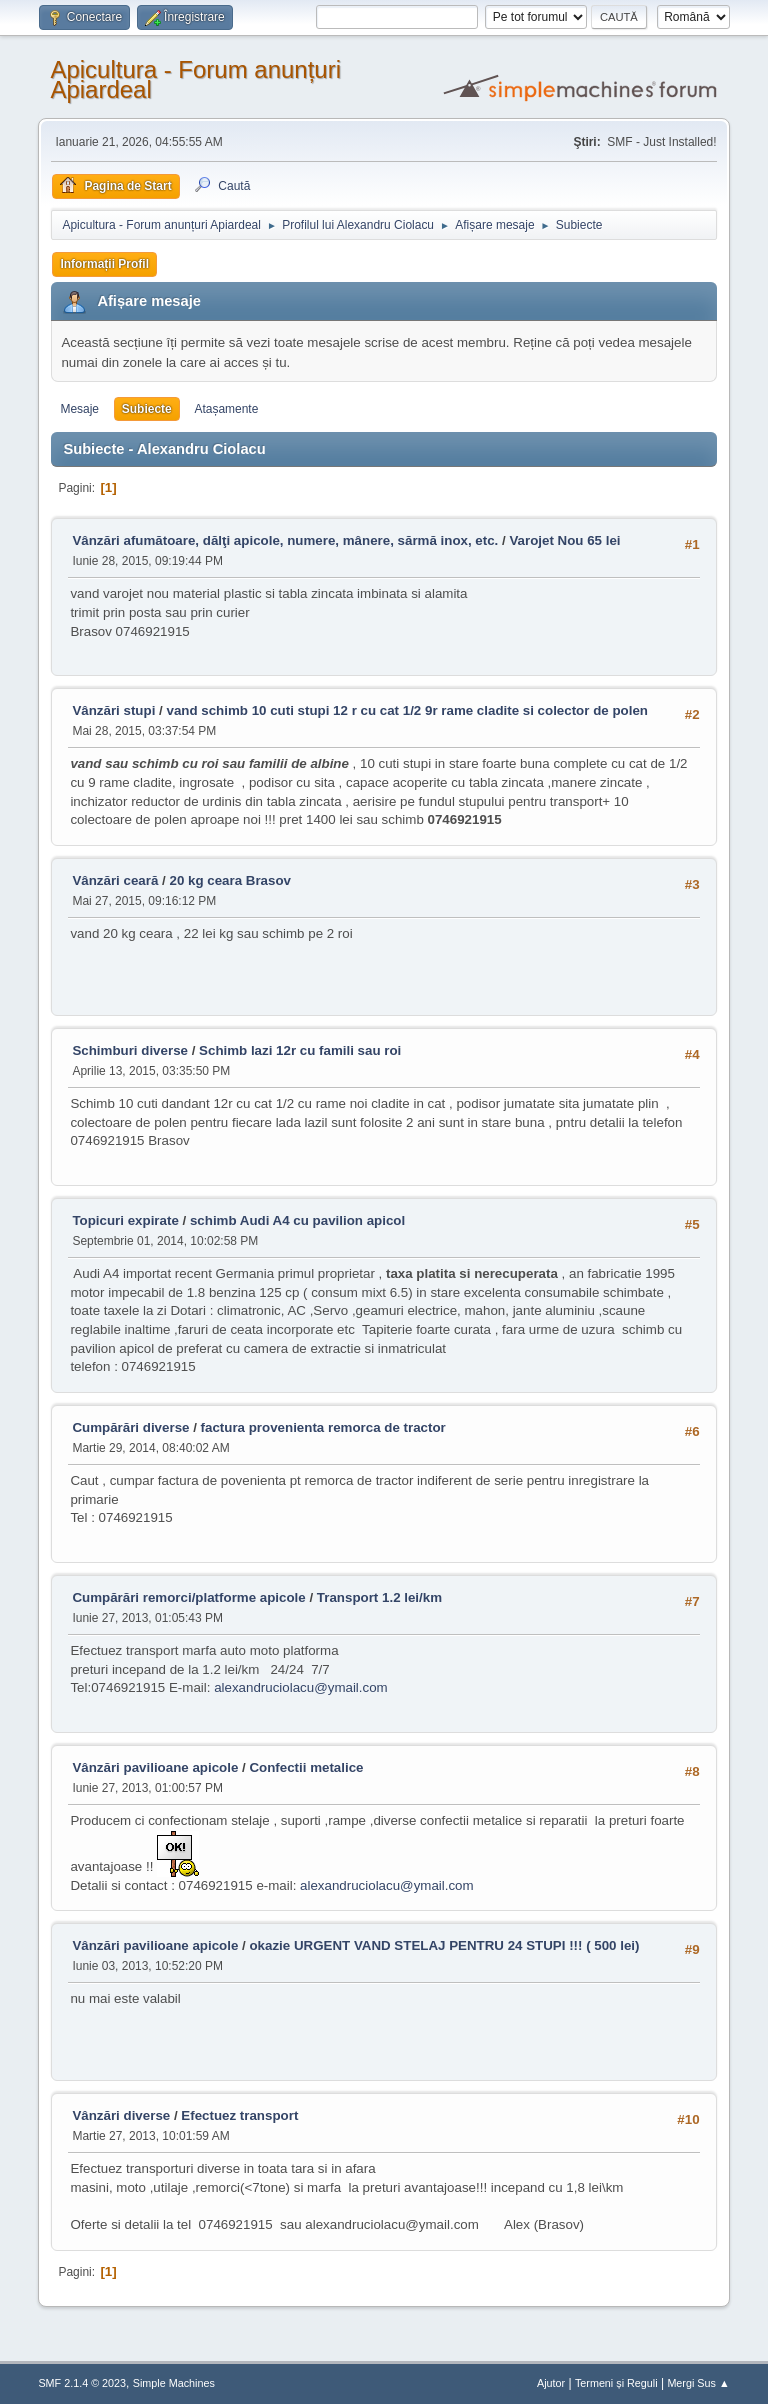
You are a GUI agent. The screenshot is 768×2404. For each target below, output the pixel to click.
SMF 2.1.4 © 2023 (82, 2383)
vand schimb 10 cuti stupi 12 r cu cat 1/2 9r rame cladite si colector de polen (406, 710)
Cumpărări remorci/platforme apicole (188, 1597)
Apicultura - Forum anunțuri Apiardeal (195, 79)
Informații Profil (104, 264)
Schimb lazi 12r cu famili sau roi (300, 1050)
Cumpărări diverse (130, 1427)
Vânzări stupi (113, 710)
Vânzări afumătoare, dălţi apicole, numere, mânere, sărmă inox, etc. (285, 540)
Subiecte (147, 409)
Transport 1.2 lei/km (379, 1597)
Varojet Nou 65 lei (564, 540)
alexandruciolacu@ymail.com (301, 1687)
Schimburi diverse (130, 1050)
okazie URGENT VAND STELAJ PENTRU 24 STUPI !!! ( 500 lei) (444, 1945)
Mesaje (79, 409)
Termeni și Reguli (616, 2383)
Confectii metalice (306, 1767)
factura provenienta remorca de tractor (323, 1427)
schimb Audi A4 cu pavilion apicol (297, 1220)
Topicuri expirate (125, 1220)
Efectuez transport (239, 2115)
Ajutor (551, 2383)
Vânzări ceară (115, 880)
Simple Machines (174, 2383)
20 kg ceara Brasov (230, 880)
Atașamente (226, 409)
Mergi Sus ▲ (698, 2383)
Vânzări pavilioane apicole (155, 1767)
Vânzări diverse (121, 2115)
